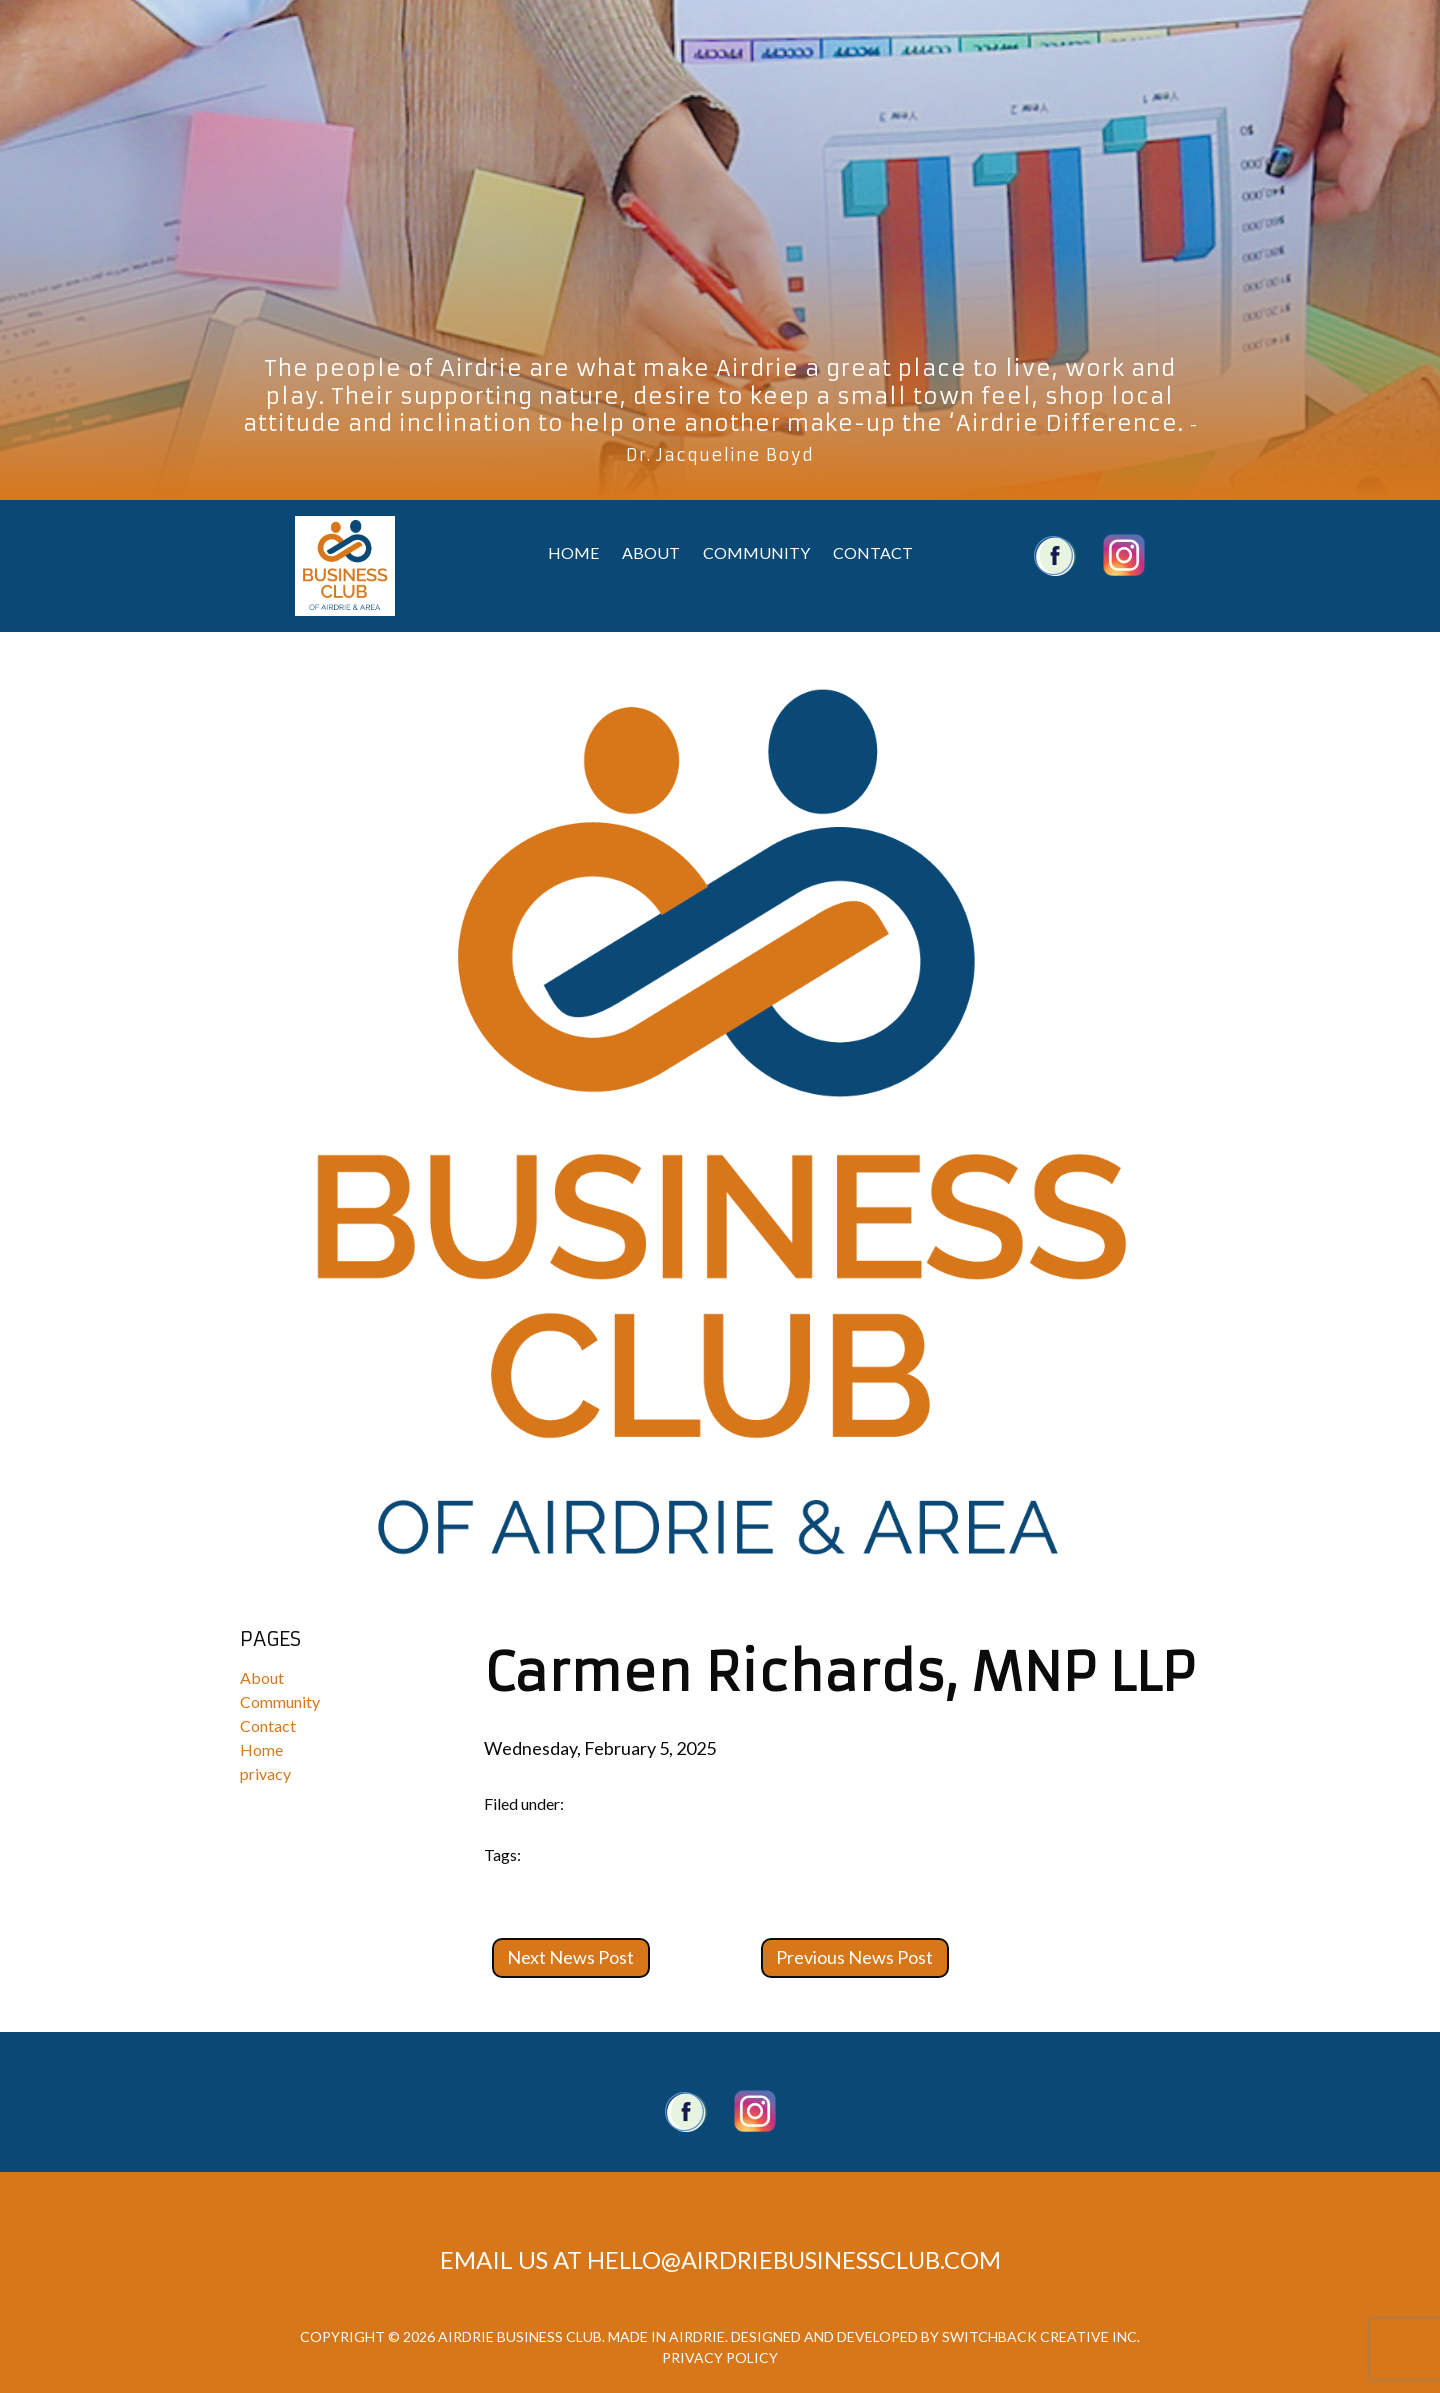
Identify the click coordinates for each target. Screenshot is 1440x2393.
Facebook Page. (686, 2111)
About (651, 552)
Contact (873, 552)
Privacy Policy (720, 2357)
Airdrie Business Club (345, 566)
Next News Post (570, 1957)
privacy (265, 1773)
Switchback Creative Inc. (1041, 2336)
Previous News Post (854, 1957)
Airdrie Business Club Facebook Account (1055, 555)
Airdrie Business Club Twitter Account (1124, 555)
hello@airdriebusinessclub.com (793, 2259)
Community (756, 552)
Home (573, 552)
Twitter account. (755, 2111)
